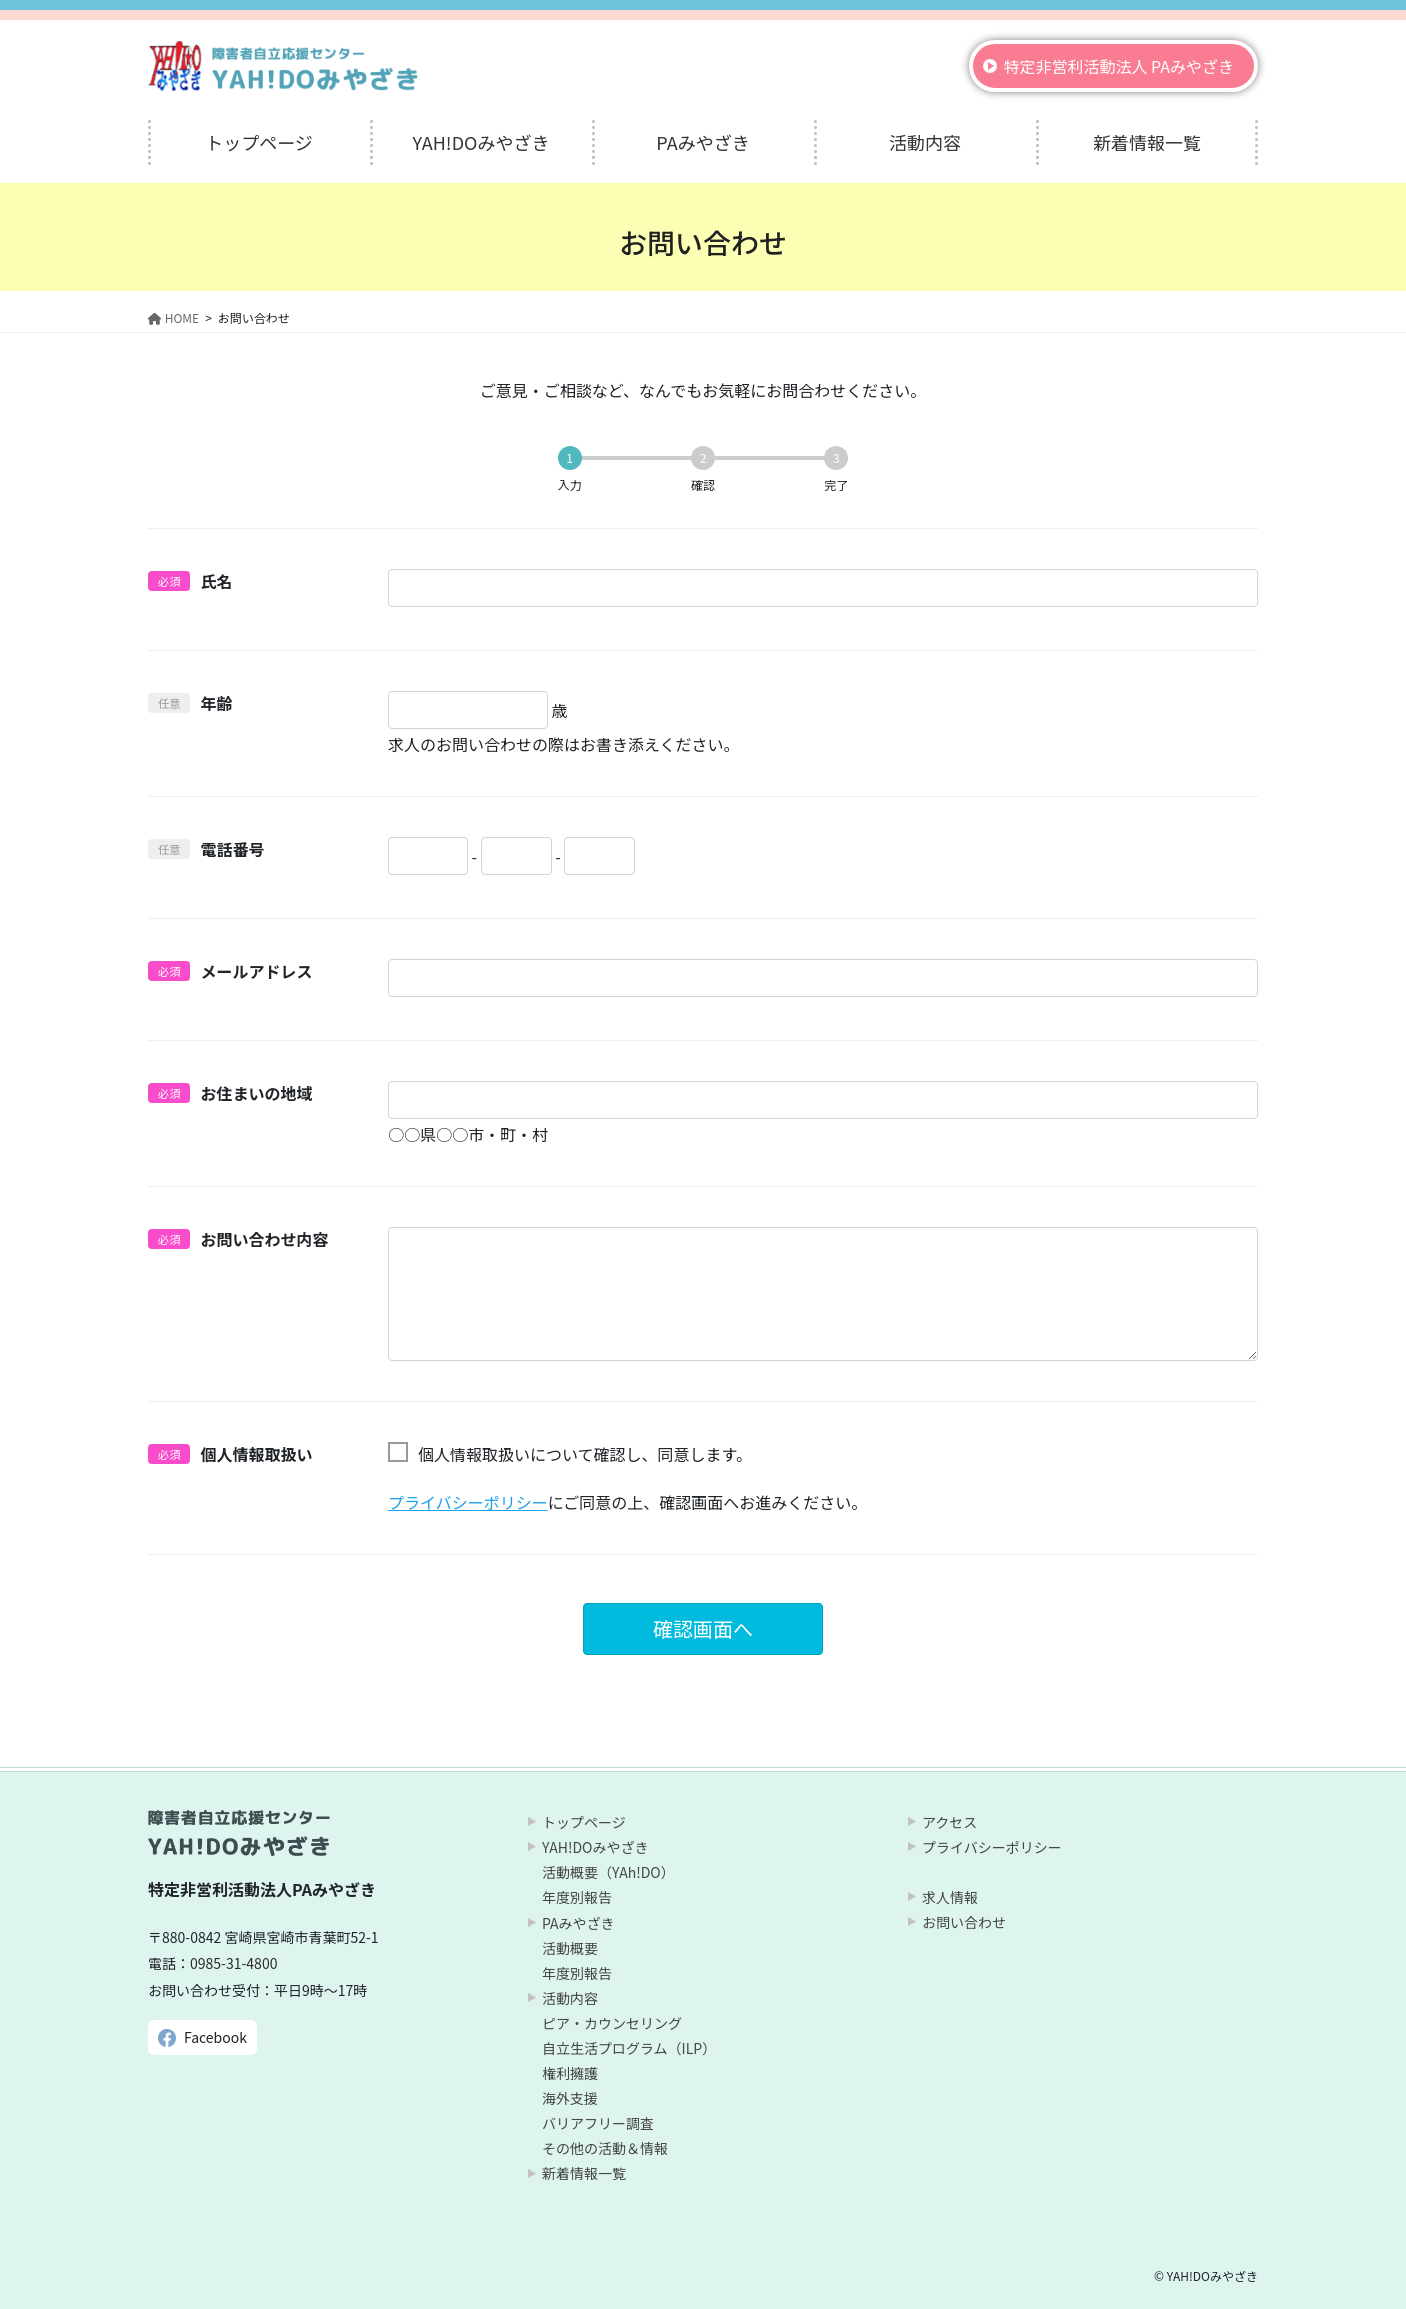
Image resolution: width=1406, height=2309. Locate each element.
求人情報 (950, 1897)
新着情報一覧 (584, 2173)
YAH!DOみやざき (595, 1847)
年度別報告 (577, 1897)
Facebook (215, 2037)
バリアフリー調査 (598, 2123)
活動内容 (570, 1998)
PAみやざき (578, 1923)
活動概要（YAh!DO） (608, 1872)
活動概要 (570, 1948)
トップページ (584, 1822)
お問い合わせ (964, 1922)
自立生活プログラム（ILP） (629, 2048)
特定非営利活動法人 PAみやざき (1118, 66)
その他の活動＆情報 (605, 2148)
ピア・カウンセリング (612, 2023)
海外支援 (570, 2098)
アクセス (949, 1822)
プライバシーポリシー (468, 1502)
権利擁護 (570, 2073)
